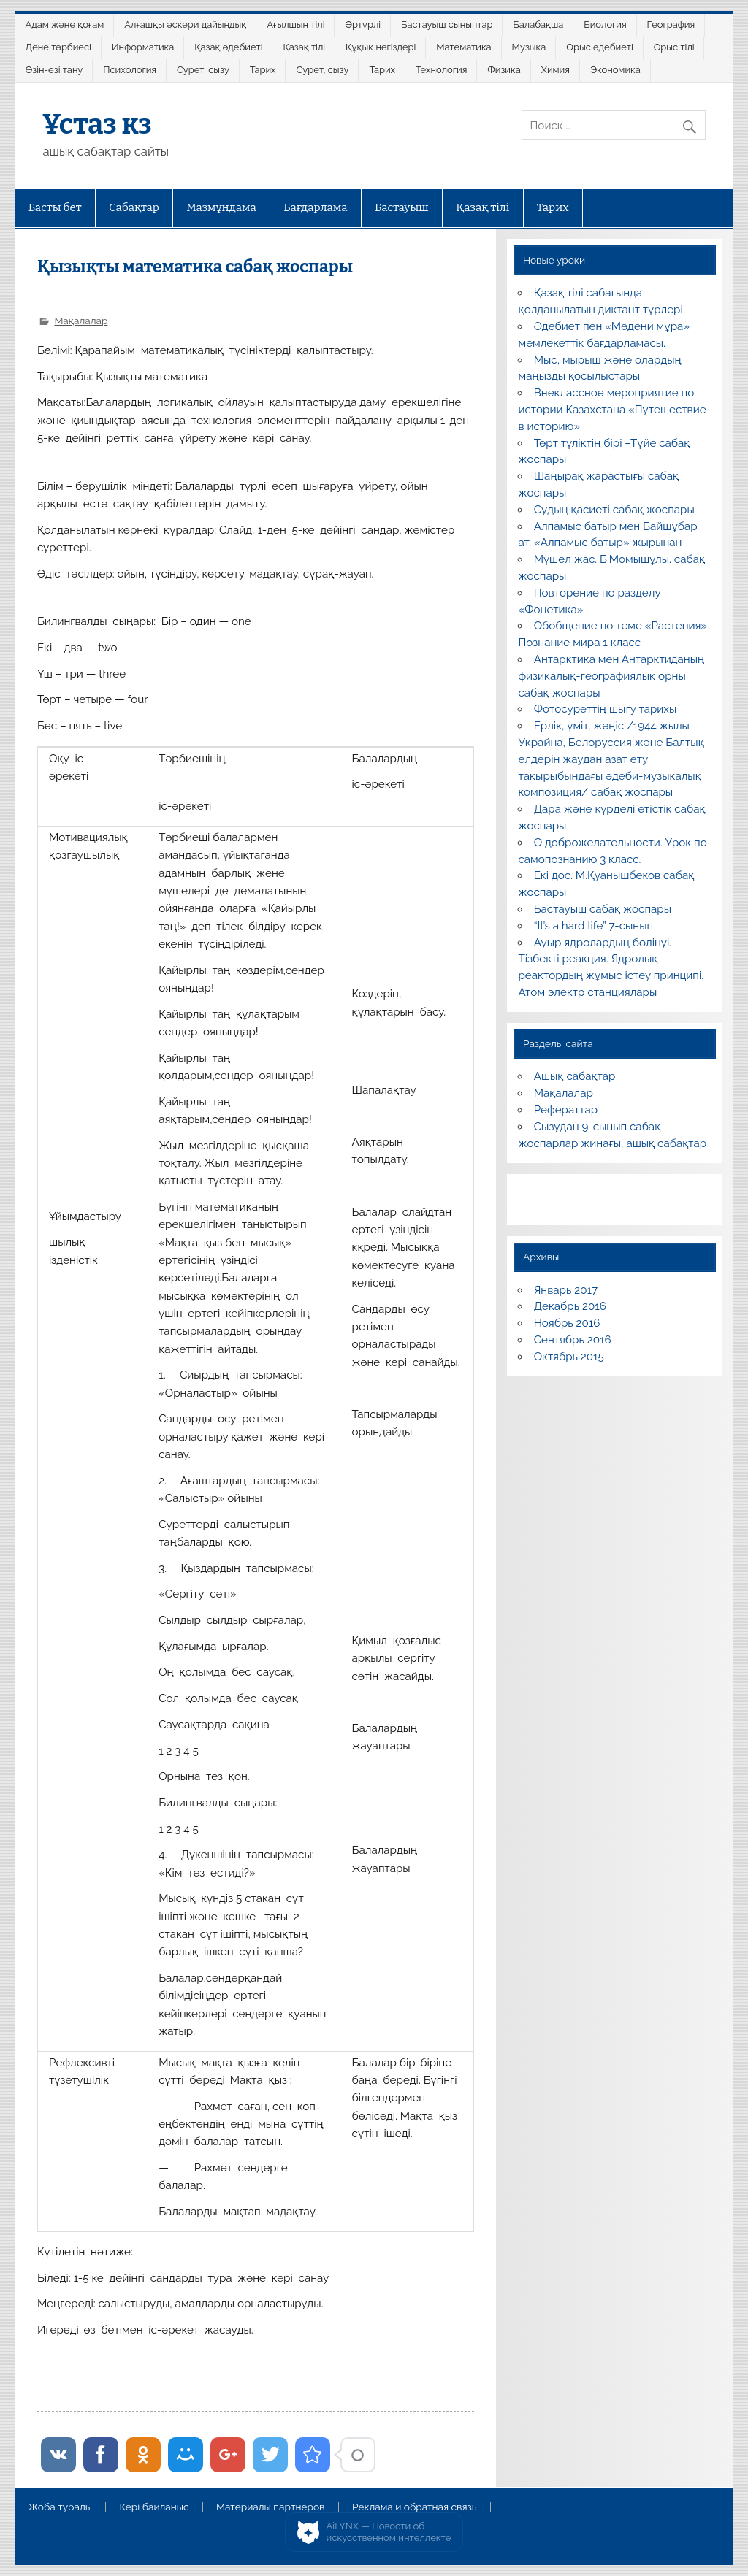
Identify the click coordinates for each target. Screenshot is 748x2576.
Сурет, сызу (203, 69)
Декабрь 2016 (570, 1306)
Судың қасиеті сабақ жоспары (614, 509)
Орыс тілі (674, 47)
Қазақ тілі (304, 47)
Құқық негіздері (381, 47)
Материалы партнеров (270, 2507)
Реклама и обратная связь (414, 2507)
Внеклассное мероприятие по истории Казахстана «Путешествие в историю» (612, 409)
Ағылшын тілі (295, 24)
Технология (441, 69)
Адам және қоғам (65, 24)
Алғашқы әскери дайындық (185, 24)
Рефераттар (566, 1109)
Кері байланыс (153, 2507)
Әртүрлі (363, 24)
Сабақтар (134, 207)
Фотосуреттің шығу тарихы (605, 709)
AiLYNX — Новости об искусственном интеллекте (389, 2532)
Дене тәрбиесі (58, 47)
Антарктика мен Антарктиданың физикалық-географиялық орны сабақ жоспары (611, 676)
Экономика (615, 69)
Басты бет (55, 207)
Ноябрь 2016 (567, 1323)
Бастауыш (402, 207)
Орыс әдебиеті (599, 47)
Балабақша (538, 24)
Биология (605, 24)
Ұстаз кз (96, 124)
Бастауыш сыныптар (446, 24)
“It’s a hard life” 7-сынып (593, 925)
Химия (555, 69)
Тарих (263, 69)
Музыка (529, 47)
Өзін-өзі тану (54, 69)
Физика (503, 69)
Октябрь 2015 (569, 1356)
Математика (463, 47)
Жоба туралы (60, 2507)
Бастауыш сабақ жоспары (602, 909)
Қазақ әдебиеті (228, 47)
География (671, 24)
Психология (129, 69)
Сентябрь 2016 (572, 1339)
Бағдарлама (315, 207)
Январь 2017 (566, 1290)
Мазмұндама (221, 207)
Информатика (143, 47)
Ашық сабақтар (575, 1076)
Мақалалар (80, 320)
